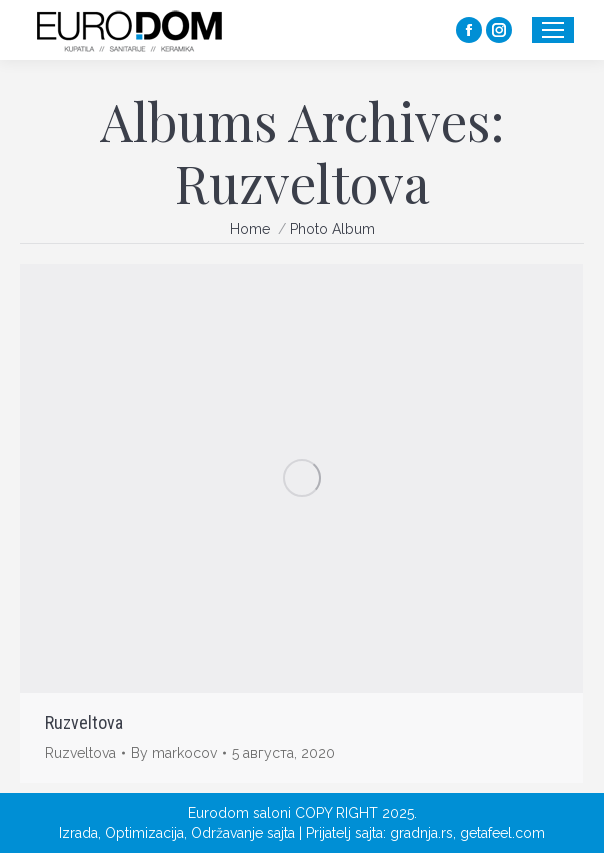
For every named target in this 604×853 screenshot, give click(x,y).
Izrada (78, 833)
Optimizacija (144, 833)
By (174, 753)
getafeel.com (502, 833)
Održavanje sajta (243, 833)
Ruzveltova (84, 722)
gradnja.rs (421, 833)
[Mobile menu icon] (553, 30)
